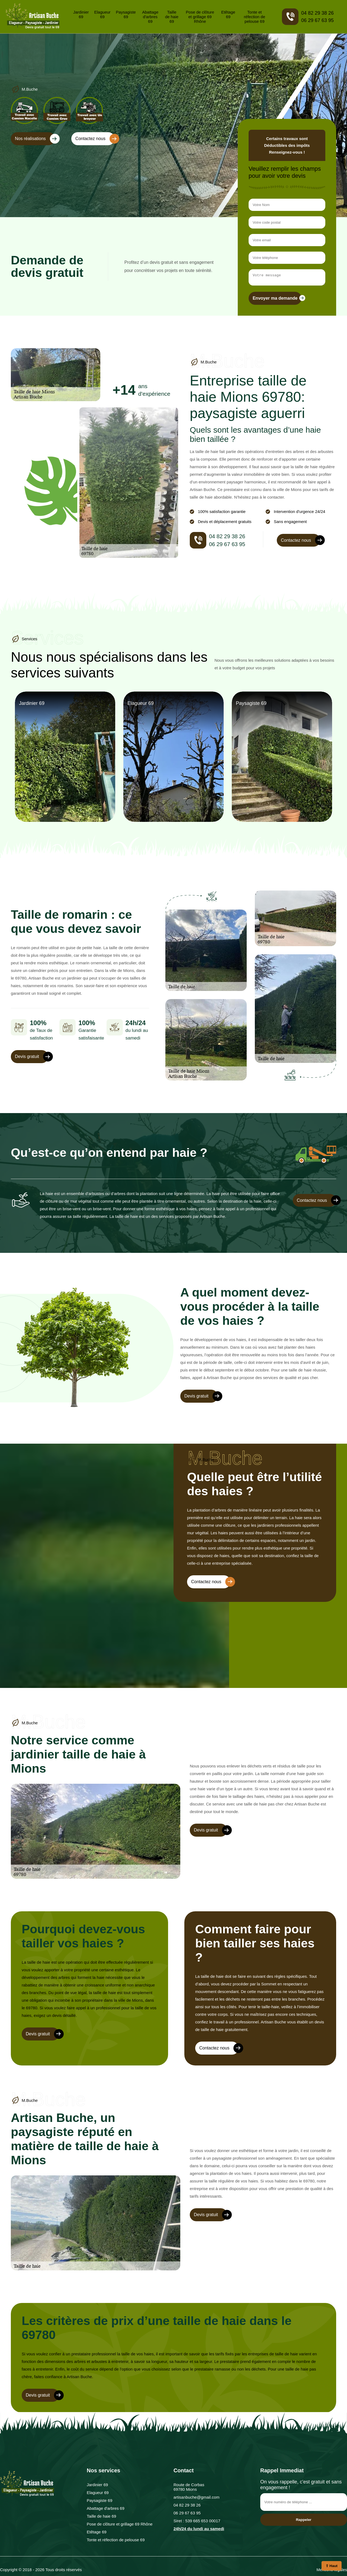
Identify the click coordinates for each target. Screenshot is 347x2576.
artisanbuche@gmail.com (196, 2498)
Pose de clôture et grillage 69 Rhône (200, 17)
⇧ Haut (332, 2566)
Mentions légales (331, 2571)
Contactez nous (95, 139)
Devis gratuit (31, 1058)
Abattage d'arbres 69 (150, 17)
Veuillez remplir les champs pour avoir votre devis (285, 172)
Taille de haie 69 (171, 17)
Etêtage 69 (228, 14)
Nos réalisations (35, 139)
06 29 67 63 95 (317, 20)
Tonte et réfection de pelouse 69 (254, 17)
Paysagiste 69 (126, 14)
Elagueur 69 (102, 14)
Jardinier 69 (81, 14)
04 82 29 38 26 (317, 13)
